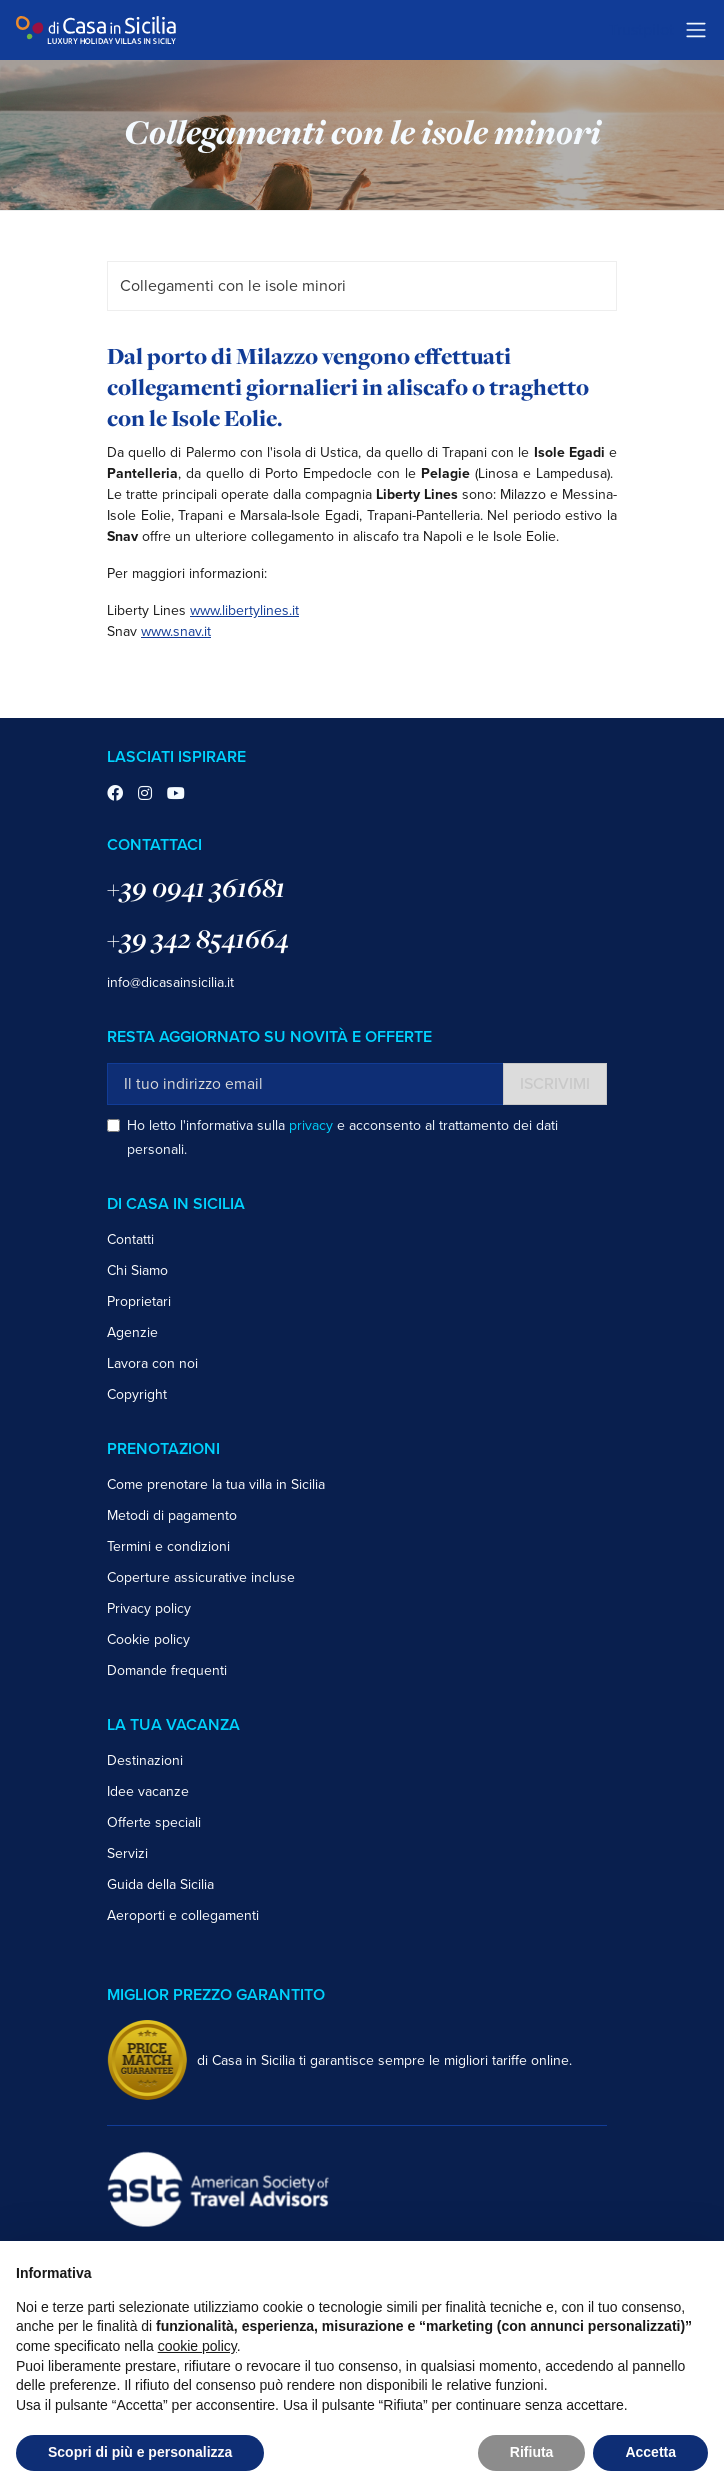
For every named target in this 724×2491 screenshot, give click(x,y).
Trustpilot (641, 30)
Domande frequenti (167, 1670)
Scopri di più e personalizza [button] (140, 2452)
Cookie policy (148, 1639)
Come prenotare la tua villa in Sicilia (216, 1484)
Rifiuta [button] (532, 2452)
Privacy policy (149, 1608)
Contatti (130, 1239)
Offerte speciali (154, 1822)
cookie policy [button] (197, 2346)
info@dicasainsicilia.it (170, 982)
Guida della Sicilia (160, 1884)
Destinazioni (145, 1760)
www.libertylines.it (244, 610)
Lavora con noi (152, 1363)
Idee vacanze (148, 1791)
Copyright (137, 1394)
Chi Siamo (137, 1270)
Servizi (127, 1853)
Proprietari (139, 1301)
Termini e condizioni (168, 1546)
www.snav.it (176, 631)
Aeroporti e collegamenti (183, 1915)
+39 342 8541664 (198, 938)
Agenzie (132, 1332)
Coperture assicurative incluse (201, 1577)
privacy (311, 1125)
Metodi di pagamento (172, 1515)
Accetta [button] (650, 2452)
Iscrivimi (555, 1084)
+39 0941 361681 (196, 887)
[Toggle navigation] (696, 30)
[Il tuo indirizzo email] (305, 1084)
